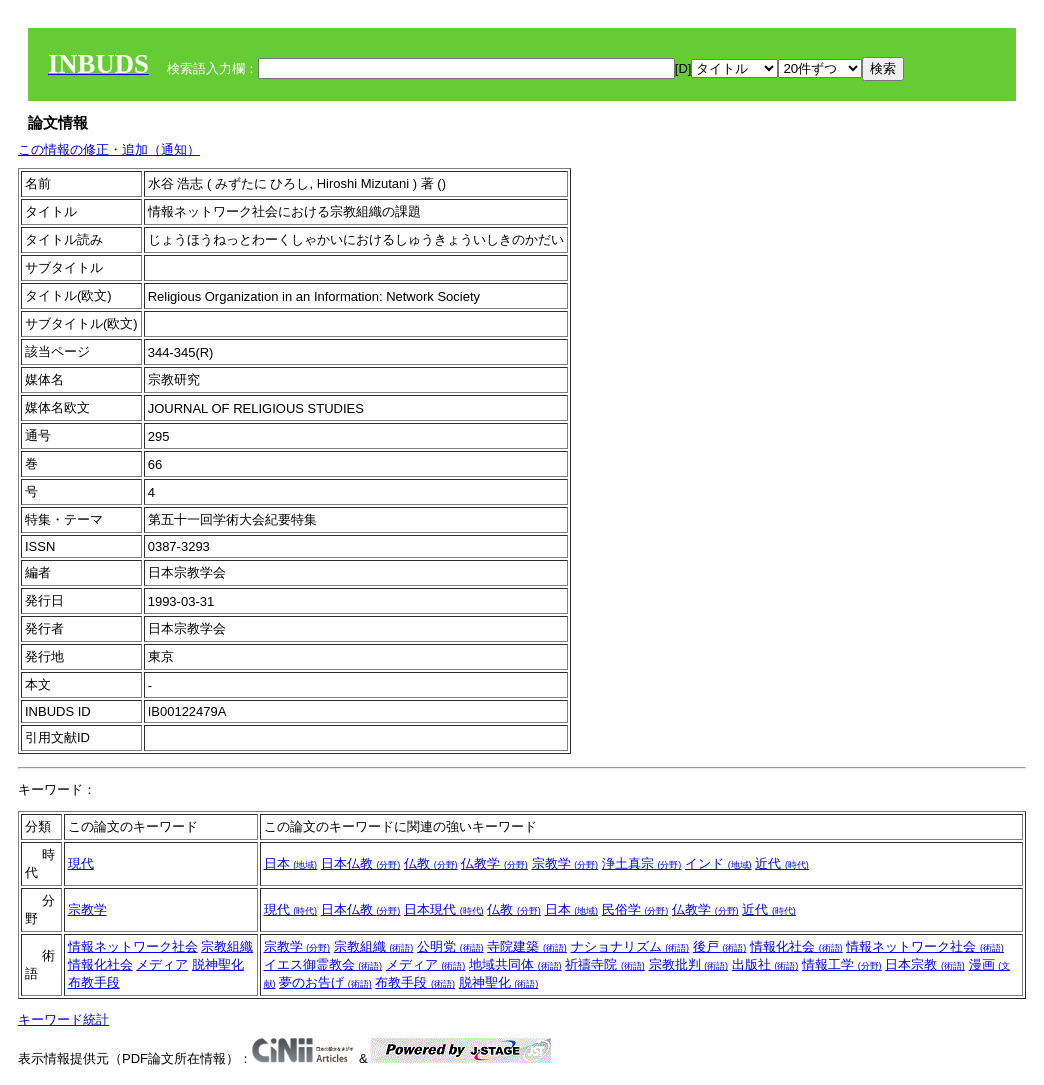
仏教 (431, 863)
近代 (782, 863)
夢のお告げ (325, 982)
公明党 (450, 946)
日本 (291, 863)
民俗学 (635, 909)
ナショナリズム (630, 946)
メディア (162, 964)
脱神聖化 (218, 964)
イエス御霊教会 (323, 964)
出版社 (765, 964)
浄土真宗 (642, 863)
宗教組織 (227, 946)
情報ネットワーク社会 (133, 946)
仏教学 (494, 863)
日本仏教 (361, 863)
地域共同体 (515, 964)
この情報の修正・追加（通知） (109, 149)
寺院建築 (527, 946)
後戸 (720, 946)
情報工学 (842, 964)
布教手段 (94, 982)
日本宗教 (925, 964)
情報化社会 (100, 964)
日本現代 (444, 909)
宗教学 (565, 863)
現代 (81, 863)
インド (718, 863)
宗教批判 (689, 964)
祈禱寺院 (605, 964)
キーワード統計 (63, 1019)
